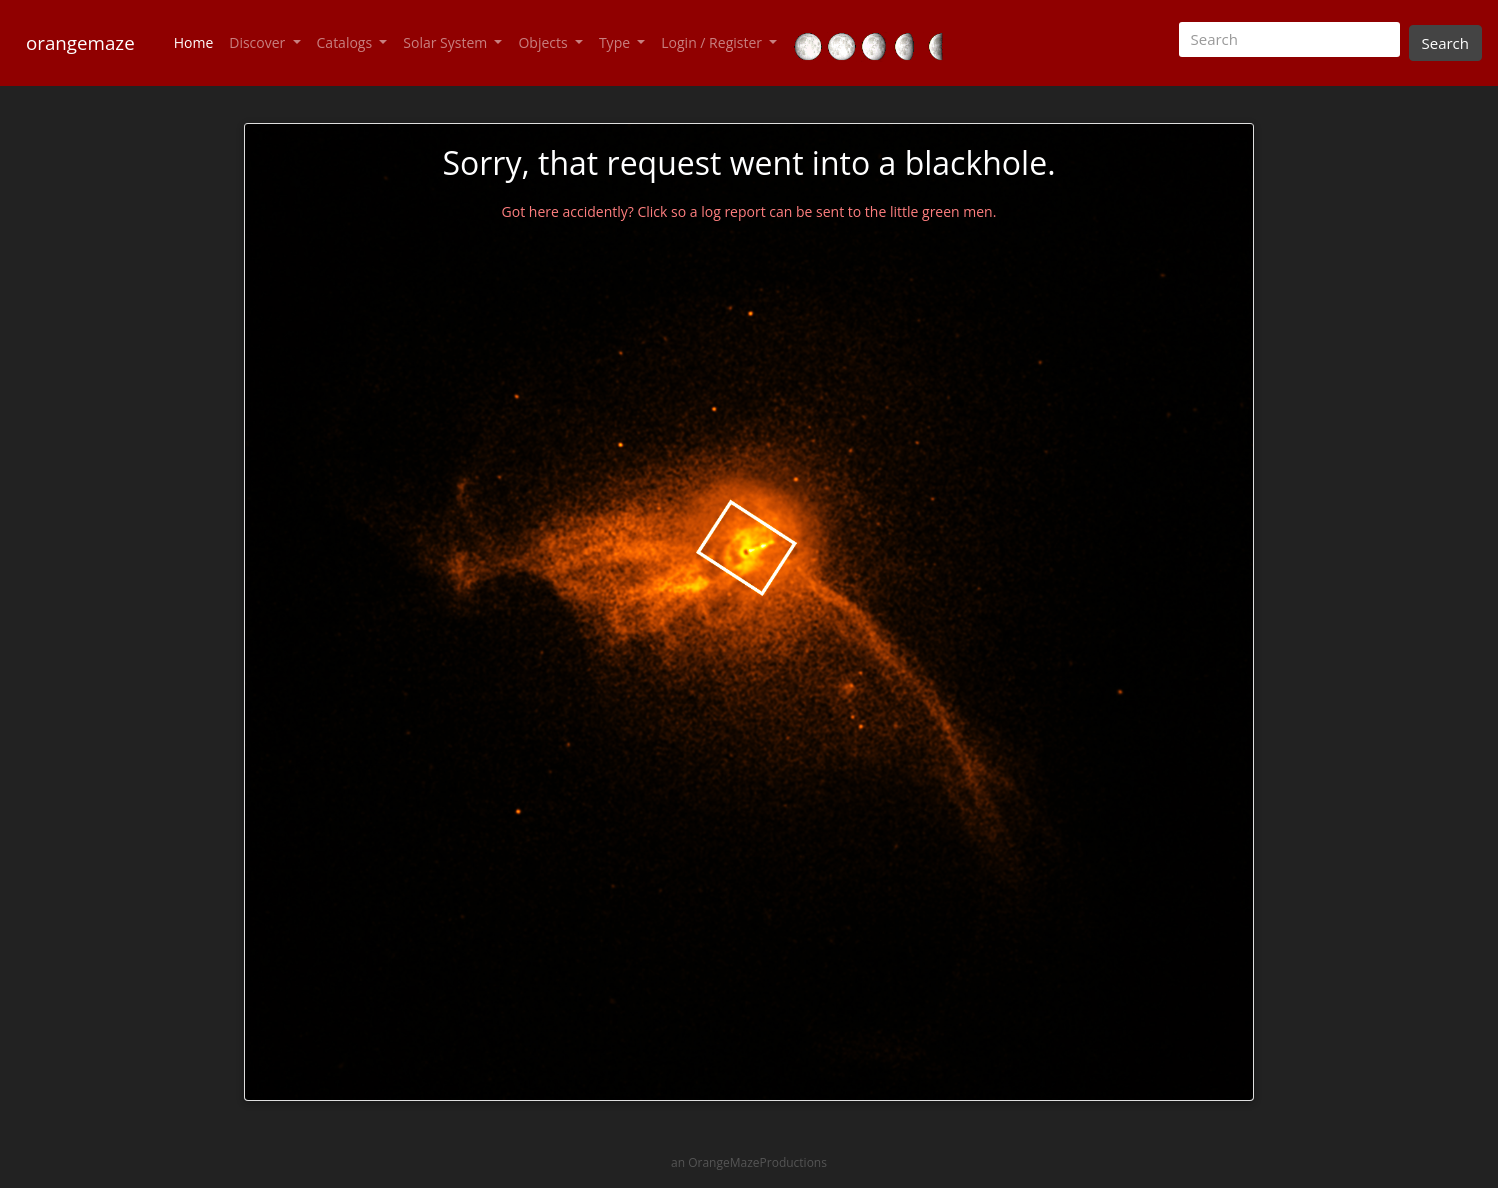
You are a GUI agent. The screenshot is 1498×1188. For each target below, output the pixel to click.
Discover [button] (259, 42)
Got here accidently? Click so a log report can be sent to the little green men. (749, 211)
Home (198, 42)
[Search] (1289, 39)
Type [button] (616, 42)
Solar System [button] (447, 42)
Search (1446, 43)
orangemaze (80, 42)
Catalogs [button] (346, 42)
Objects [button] (544, 42)
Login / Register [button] (713, 42)
